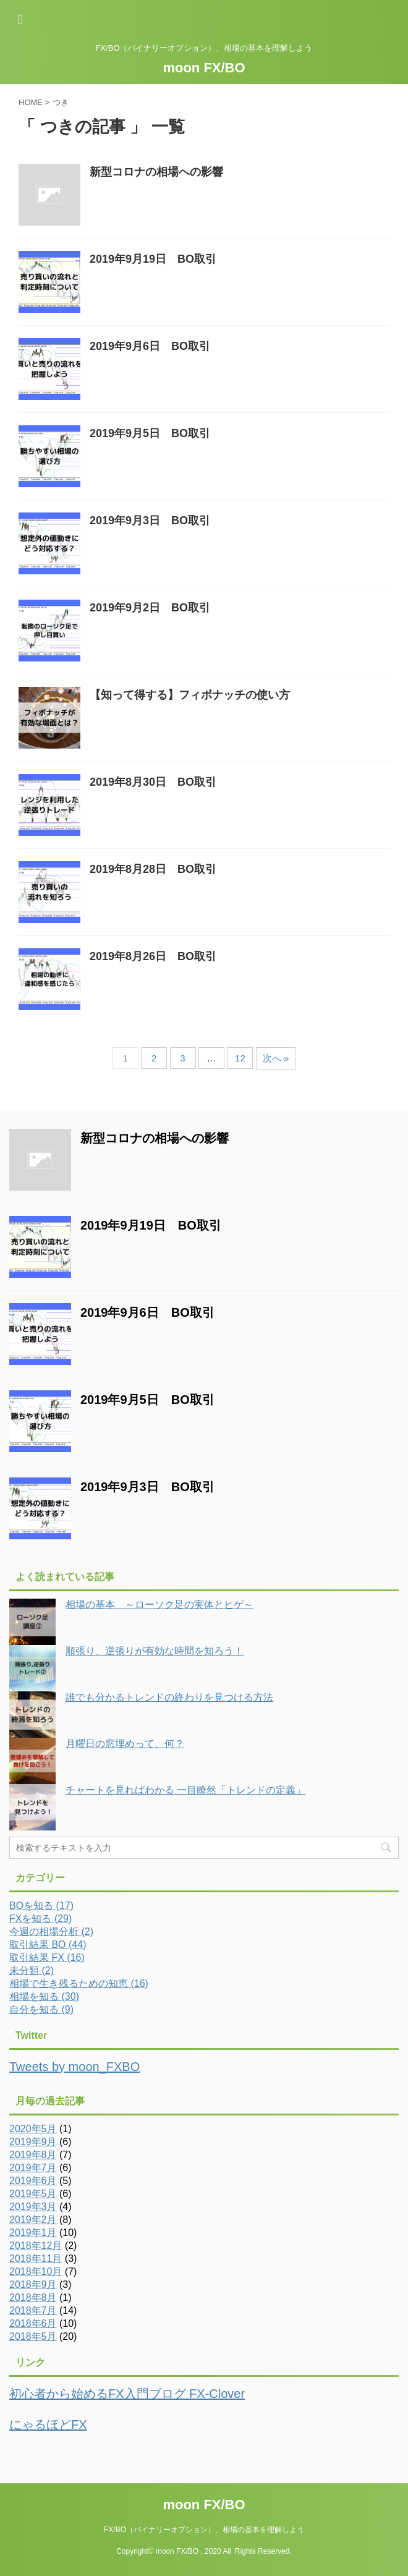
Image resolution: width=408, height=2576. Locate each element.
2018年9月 (33, 2284)
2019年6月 (33, 2180)
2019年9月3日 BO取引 (150, 520)
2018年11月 (35, 2258)
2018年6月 (33, 2323)
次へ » (276, 1058)
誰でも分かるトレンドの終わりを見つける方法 (169, 1697)
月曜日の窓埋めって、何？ (125, 1743)
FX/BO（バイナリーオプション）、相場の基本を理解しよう (204, 2529)
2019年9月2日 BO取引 (150, 607)
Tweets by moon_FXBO (74, 2066)
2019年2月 (33, 2219)
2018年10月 (35, 2271)
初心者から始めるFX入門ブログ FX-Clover (127, 2393)
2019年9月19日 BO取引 (153, 259)
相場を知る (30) (44, 1996)
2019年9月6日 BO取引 (150, 346)
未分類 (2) (31, 1970)
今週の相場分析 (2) (51, 1931)
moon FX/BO (204, 67)
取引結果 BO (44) (47, 1944)
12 (240, 1058)
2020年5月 (33, 2128)
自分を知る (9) (41, 2009)
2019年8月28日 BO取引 (153, 869)
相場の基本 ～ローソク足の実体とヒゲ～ (159, 1604)
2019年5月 (33, 2193)
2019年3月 (33, 2206)
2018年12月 (35, 2245)
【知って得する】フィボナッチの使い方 (190, 695)
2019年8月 (33, 2154)
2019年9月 (33, 2141)
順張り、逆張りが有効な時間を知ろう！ (155, 1651)
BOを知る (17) (41, 1905)
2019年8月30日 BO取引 (153, 782)
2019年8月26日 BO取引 (153, 956)
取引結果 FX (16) (47, 1957)
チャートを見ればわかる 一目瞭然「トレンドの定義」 (185, 1790)
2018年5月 (33, 2336)
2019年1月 (33, 2232)
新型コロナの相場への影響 (156, 172)
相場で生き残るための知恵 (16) (78, 1983)
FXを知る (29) (40, 1918)
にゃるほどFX (48, 2424)
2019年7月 (33, 2167)
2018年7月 (33, 2310)
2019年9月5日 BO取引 (150, 433)
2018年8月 (33, 2297)
